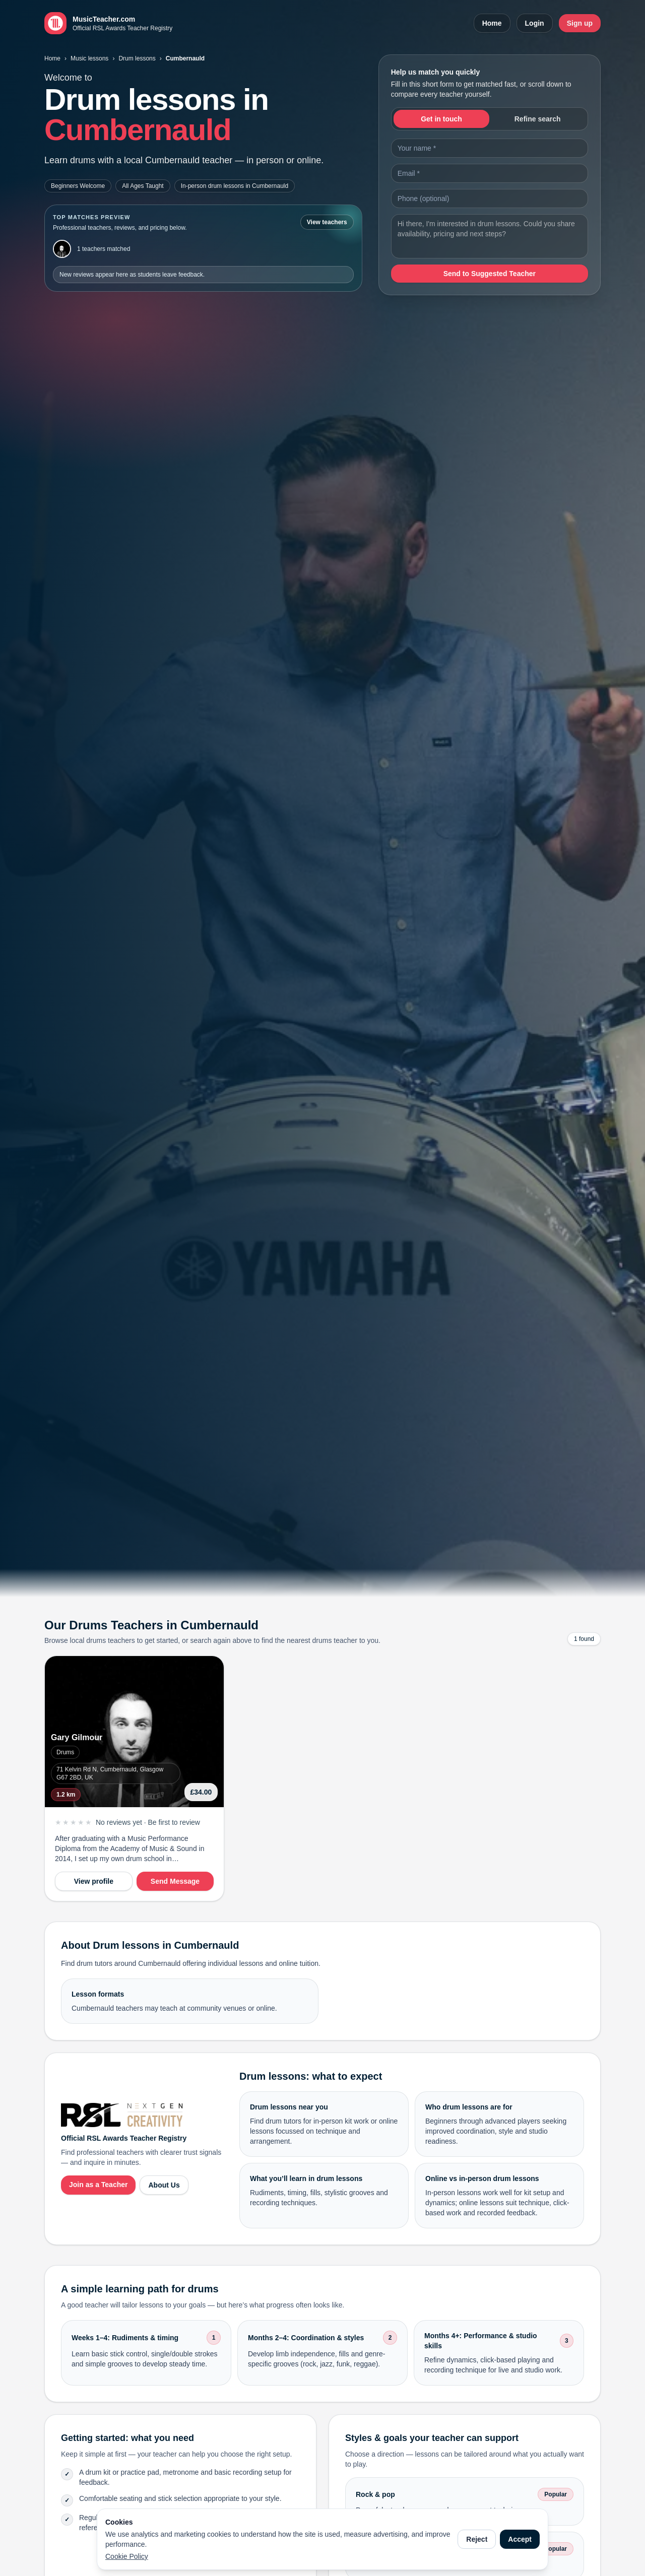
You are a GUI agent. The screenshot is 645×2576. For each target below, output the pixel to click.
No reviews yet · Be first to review (148, 1822)
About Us (163, 2185)
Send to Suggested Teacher (489, 274)
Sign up (580, 23)
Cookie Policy (126, 2556)
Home (492, 23)
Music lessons (89, 58)
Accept (520, 2539)
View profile (93, 1881)
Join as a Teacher (98, 2185)
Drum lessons (136, 58)
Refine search (537, 119)
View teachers (327, 222)
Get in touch (441, 119)
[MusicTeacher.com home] (108, 23)
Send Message (175, 1881)
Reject (476, 2539)
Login (534, 23)
